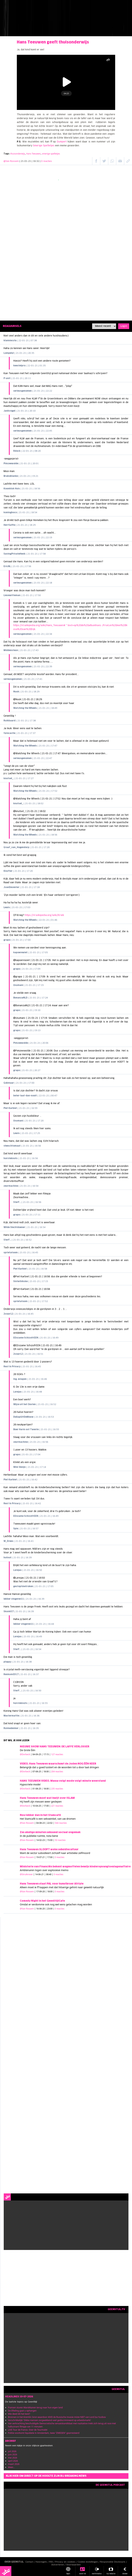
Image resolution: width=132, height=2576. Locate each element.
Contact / (30, 2562)
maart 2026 (13, 2464)
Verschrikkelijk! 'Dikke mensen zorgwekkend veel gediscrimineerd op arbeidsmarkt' (49, 2420)
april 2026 (13, 2460)
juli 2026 (12, 2451)
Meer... (11, 2467)
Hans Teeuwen (33, 153)
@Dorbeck (25, 1754)
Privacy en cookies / (66, 2562)
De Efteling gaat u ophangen (22, 2410)
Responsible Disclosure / (114, 2562)
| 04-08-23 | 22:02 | (50, 1822)
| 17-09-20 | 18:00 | (49, 1891)
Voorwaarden (73, 2565)
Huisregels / (42, 2562)
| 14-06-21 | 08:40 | (48, 1874)
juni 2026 (12, 2454)
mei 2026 (12, 2457)
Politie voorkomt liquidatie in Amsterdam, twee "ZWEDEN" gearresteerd (43, 2432)
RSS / (52, 2562)
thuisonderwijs (17, 153)
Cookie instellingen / (89, 2562)
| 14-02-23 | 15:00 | (50, 1840)
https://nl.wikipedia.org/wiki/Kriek (44, 915)
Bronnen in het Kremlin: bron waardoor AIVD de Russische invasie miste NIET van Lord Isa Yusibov (57, 2417)
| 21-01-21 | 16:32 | (35, 161)
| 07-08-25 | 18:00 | (47, 1771)
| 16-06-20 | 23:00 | (49, 1908)
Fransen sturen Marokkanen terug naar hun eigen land (35, 2407)
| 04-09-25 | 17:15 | (47, 1754)
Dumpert (62, 142)
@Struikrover (26, 1874)
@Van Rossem (11, 161)
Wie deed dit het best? (19, 2413)
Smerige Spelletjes (43, 146)
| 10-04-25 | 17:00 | (47, 1805)
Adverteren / (58, 2565)
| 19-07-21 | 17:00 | (49, 1857)
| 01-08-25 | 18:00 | (47, 1788)
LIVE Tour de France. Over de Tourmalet (27, 2429)
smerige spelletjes (51, 153)
